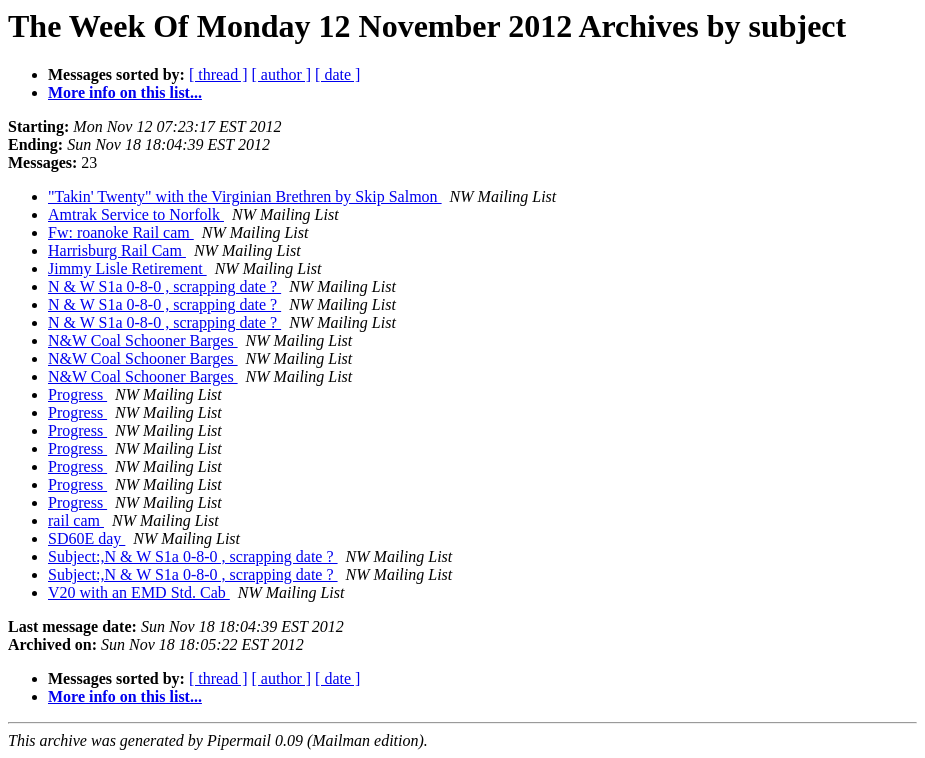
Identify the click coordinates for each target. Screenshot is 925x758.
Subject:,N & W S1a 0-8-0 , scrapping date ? (193, 556)
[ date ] (337, 74)
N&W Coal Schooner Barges (143, 340)
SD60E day (86, 538)
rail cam (76, 520)
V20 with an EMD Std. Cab (139, 592)
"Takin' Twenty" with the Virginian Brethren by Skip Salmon (245, 196)
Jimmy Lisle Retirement (127, 268)
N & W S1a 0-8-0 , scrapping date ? (164, 286)
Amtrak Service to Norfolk (136, 214)
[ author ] (282, 74)
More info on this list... (125, 92)
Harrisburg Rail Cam (117, 250)
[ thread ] (218, 74)
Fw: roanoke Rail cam (121, 232)
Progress (77, 394)
